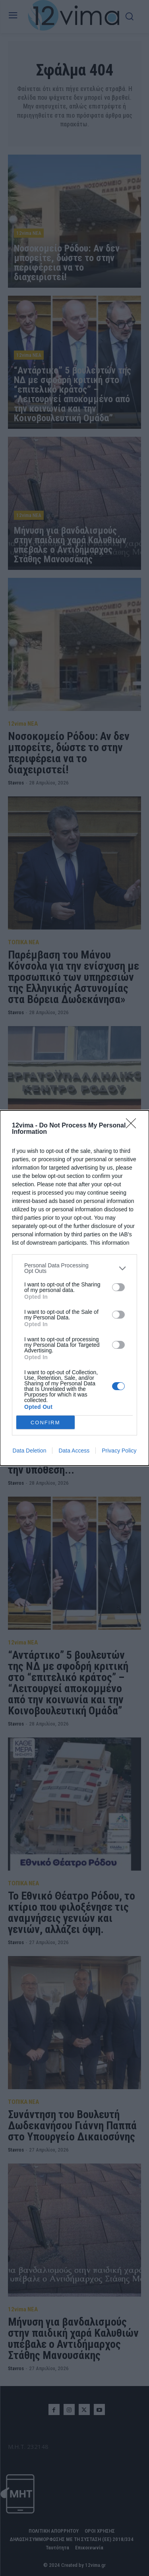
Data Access (73, 1450)
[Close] (133, 1125)
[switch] (118, 1287)
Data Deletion (29, 1450)
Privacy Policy (119, 1450)
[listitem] (74, 1268)
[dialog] (74, 1288)
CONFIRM (45, 1423)
